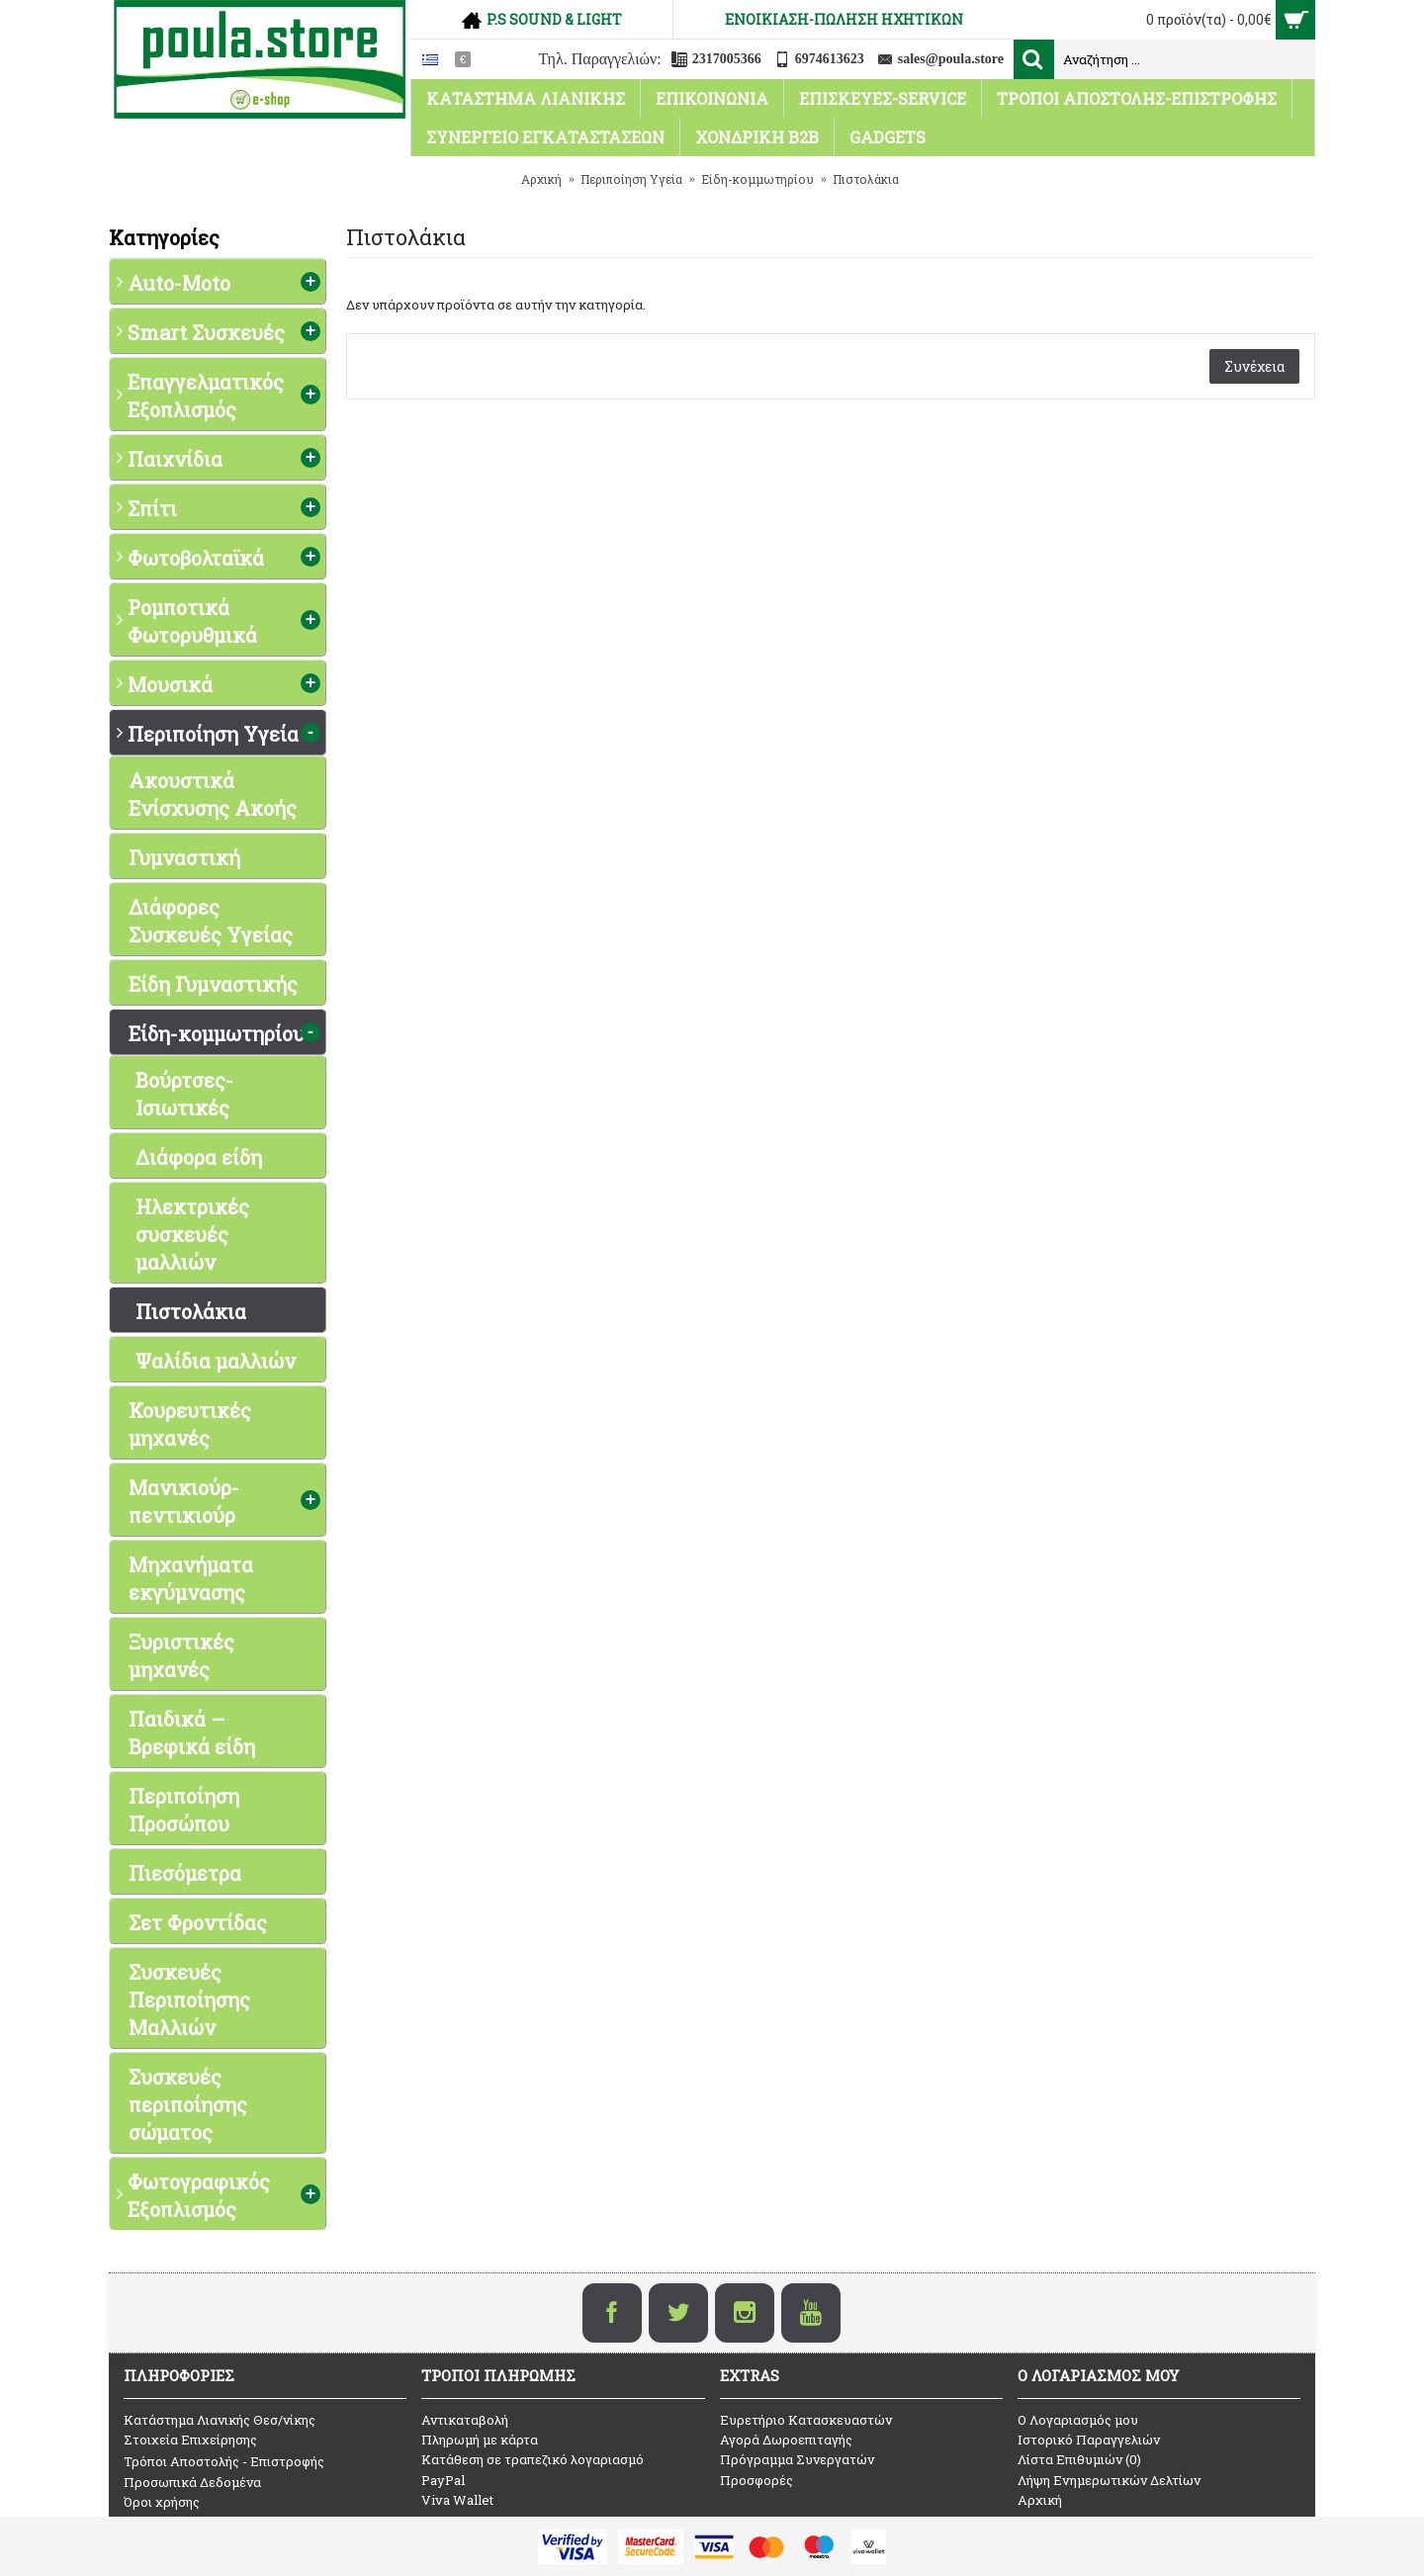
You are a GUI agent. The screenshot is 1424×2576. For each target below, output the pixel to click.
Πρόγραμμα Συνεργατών (797, 2459)
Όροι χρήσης (162, 2502)
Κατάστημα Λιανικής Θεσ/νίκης (219, 2420)
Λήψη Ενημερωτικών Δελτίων (1109, 2480)
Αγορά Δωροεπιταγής (786, 2439)
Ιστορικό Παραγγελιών (1089, 2439)
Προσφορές (756, 2480)
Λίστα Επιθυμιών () (1079, 2459)
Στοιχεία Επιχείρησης (190, 2439)
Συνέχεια (1254, 366)
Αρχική (1040, 2500)
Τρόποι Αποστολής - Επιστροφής (224, 2461)
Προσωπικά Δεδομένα (192, 2482)
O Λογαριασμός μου (1078, 2420)
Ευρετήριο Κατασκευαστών (806, 2420)
